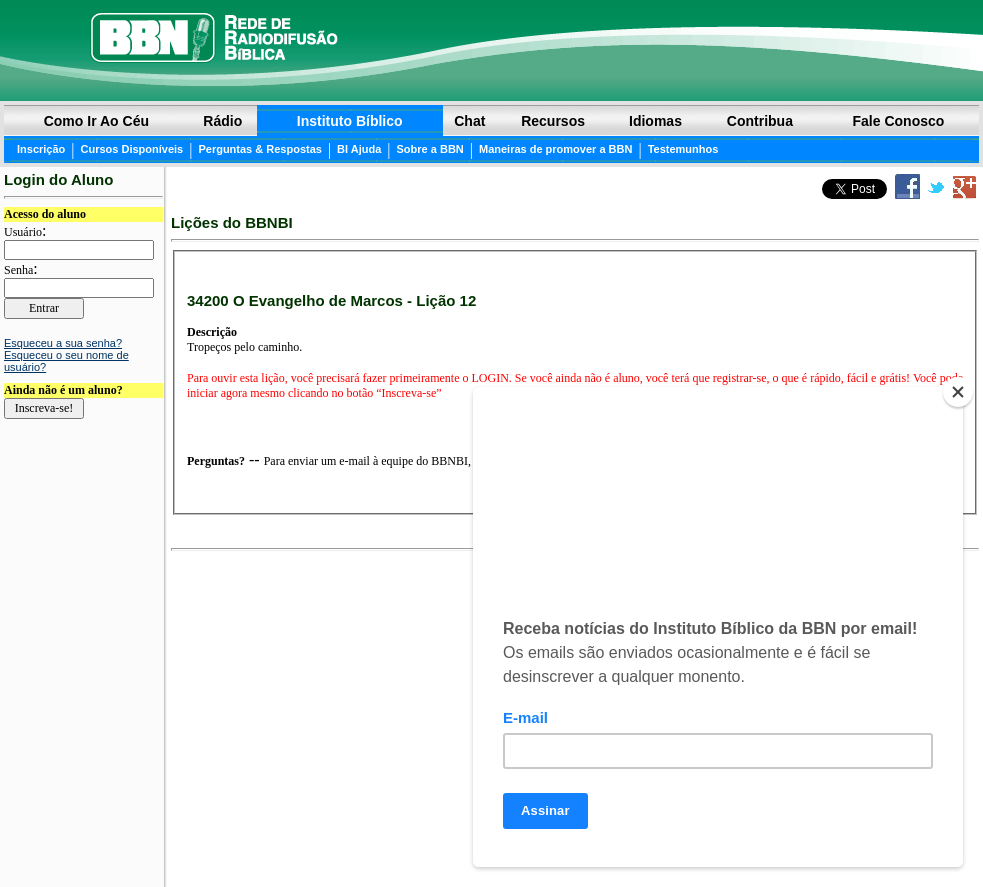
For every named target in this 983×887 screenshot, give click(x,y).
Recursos (553, 121)
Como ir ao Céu (96, 121)
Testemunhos (683, 149)
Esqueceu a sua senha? (63, 343)
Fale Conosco (899, 121)
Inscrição (41, 149)
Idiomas (655, 121)
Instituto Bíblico (350, 121)
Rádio (222, 121)
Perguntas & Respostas (259, 149)
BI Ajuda (359, 149)
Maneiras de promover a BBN (555, 149)
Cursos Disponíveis (132, 149)
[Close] (958, 392)
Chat (469, 121)
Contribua (760, 121)
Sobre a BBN (430, 149)
